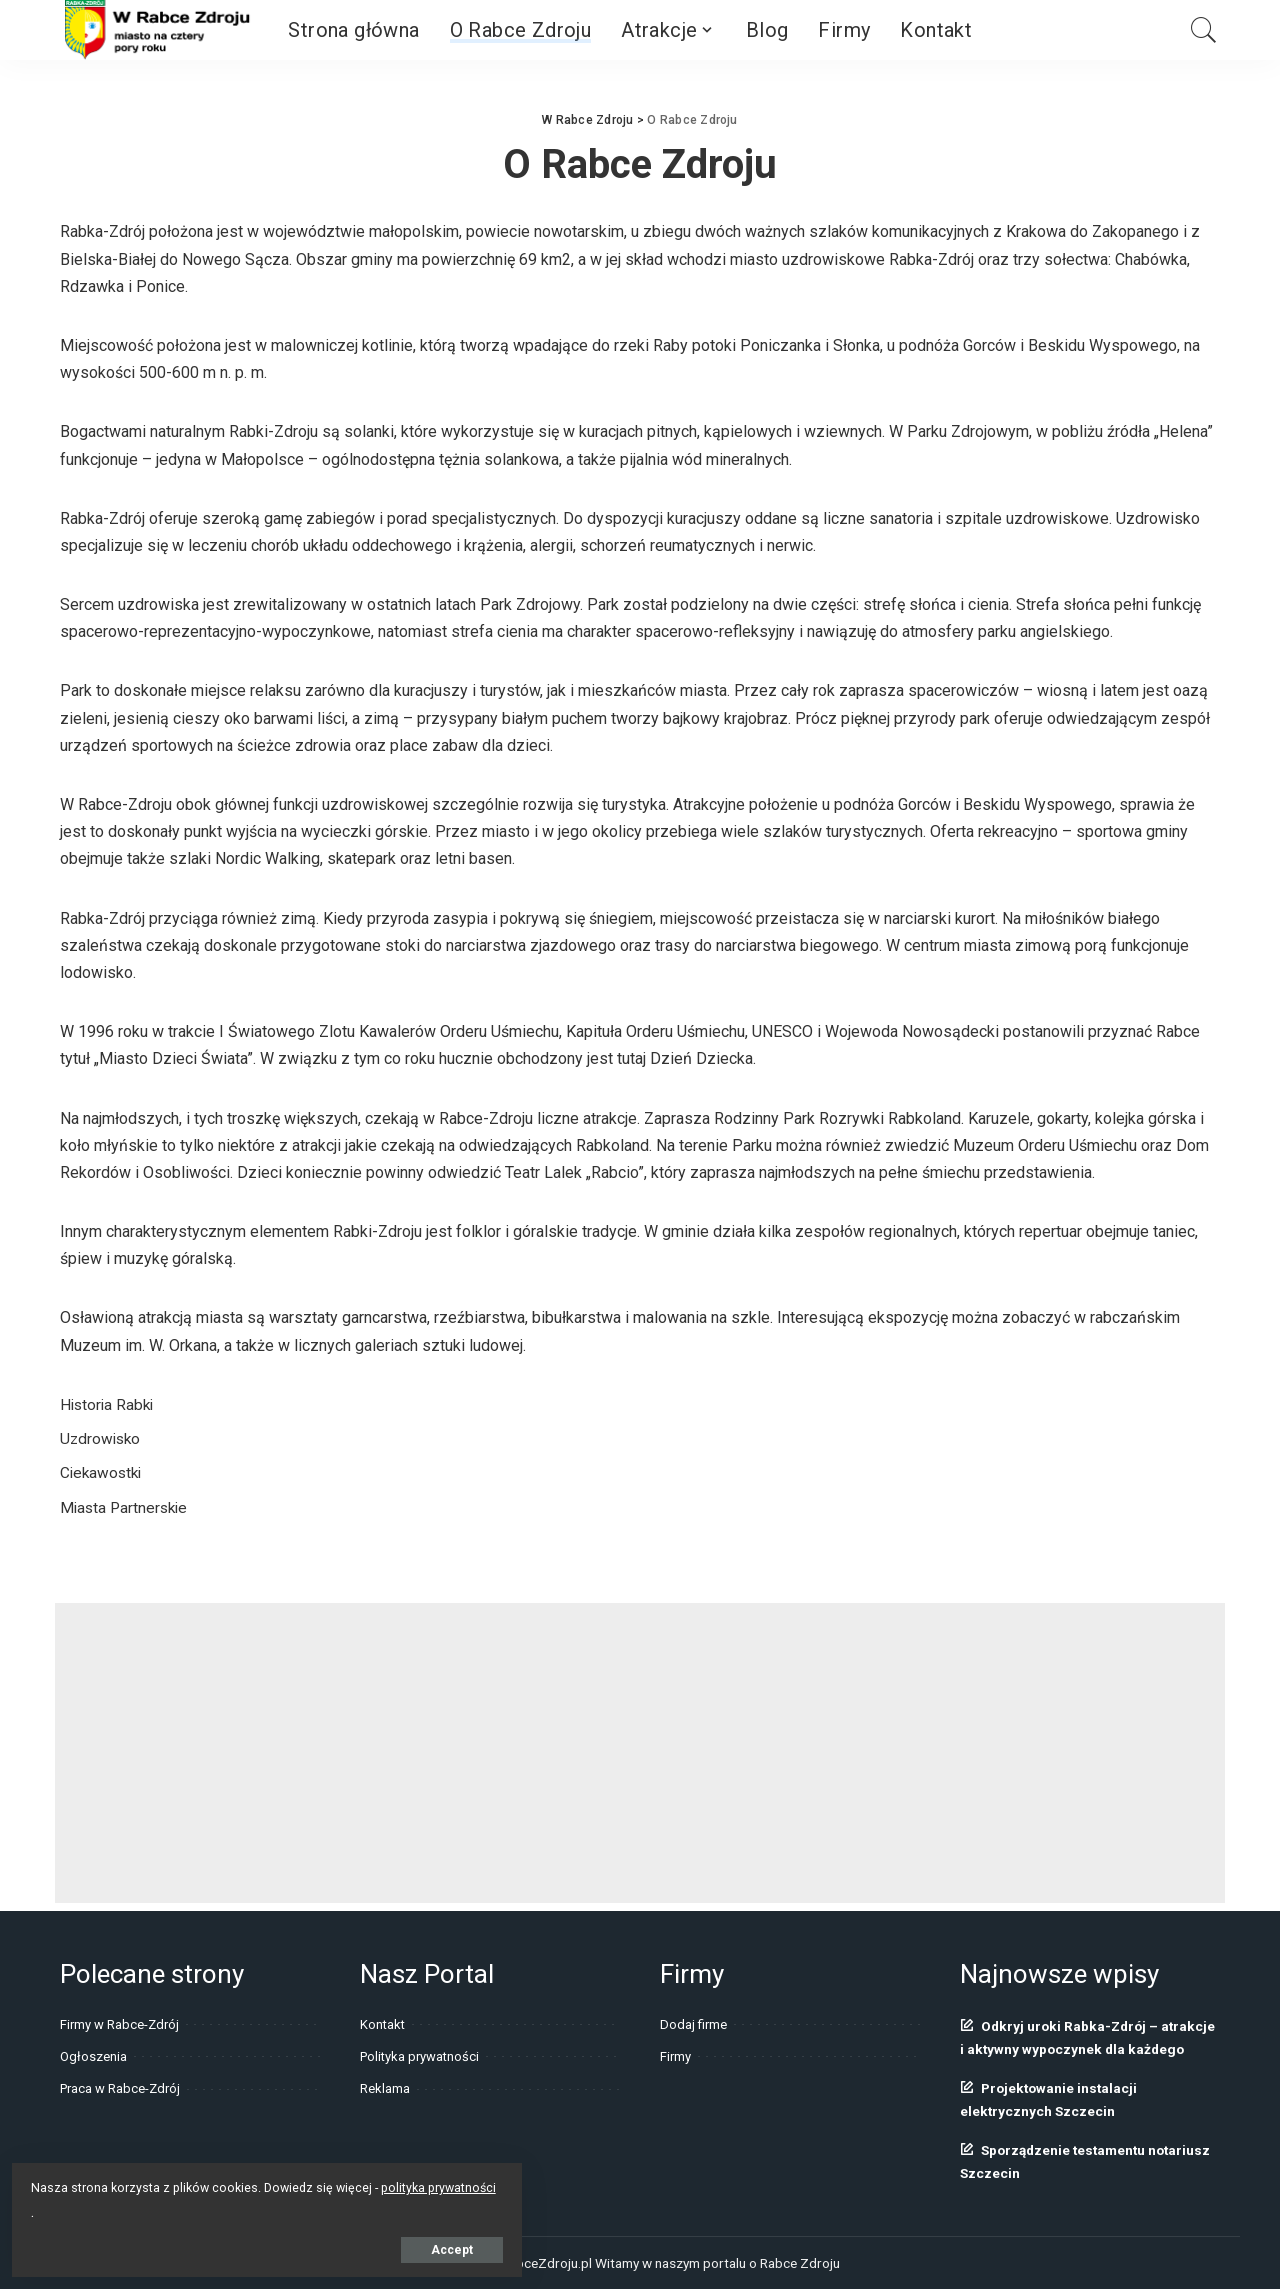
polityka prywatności (209, 2183)
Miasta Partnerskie (126, 1506)
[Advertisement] (640, 1753)
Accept (244, 2246)
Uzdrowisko (102, 1438)
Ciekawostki (103, 1472)
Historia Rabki (109, 1404)
